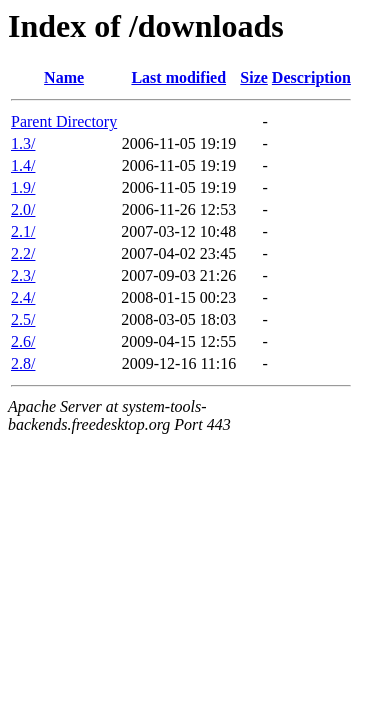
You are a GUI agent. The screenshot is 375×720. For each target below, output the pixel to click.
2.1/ (23, 231)
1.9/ (23, 187)
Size (254, 77)
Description (311, 77)
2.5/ (23, 319)
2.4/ (23, 297)
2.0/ (23, 209)
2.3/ (23, 275)
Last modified (178, 77)
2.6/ (23, 341)
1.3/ (23, 143)
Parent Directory (64, 121)
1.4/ (23, 165)
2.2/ (23, 253)
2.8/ (23, 363)
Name (64, 77)
